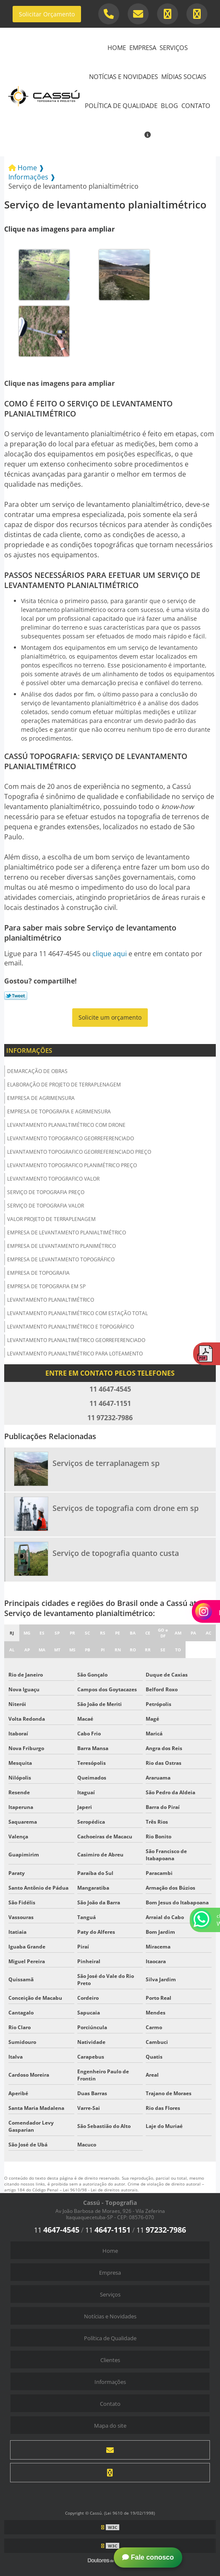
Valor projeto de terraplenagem (51, 1219)
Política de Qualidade (121, 105)
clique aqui (109, 953)
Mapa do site (110, 2425)
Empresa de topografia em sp (46, 1286)
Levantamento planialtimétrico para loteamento (75, 1353)
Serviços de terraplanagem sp (106, 1463)
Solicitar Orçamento (47, 14)
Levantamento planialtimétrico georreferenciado (76, 1340)
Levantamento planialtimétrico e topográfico (70, 1326)
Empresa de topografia (38, 1272)
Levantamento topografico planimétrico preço (72, 1165)
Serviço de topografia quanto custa (115, 1553)
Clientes (110, 2360)
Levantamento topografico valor (53, 1178)
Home (116, 47)
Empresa (142, 47)
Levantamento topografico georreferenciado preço (79, 1151)
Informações (29, 1050)
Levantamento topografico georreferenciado (70, 1138)
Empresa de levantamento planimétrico (61, 1246)
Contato (195, 105)
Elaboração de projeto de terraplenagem (64, 1084)
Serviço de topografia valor (45, 1205)
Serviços (174, 47)
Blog (169, 105)
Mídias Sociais (183, 76)
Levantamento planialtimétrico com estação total (77, 1313)
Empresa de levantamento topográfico (61, 1259)
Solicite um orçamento (110, 1017)
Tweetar (15, 995)
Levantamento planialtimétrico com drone (66, 1124)
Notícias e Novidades (123, 76)
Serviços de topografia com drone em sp (125, 1508)
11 (56, 2230)
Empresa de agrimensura (41, 1098)
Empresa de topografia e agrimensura (59, 1111)
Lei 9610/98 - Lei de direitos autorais (100, 2190)
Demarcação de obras (37, 1071)
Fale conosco (148, 2557)
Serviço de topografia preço (45, 1192)
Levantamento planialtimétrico (50, 1299)
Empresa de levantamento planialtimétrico (66, 1232)
